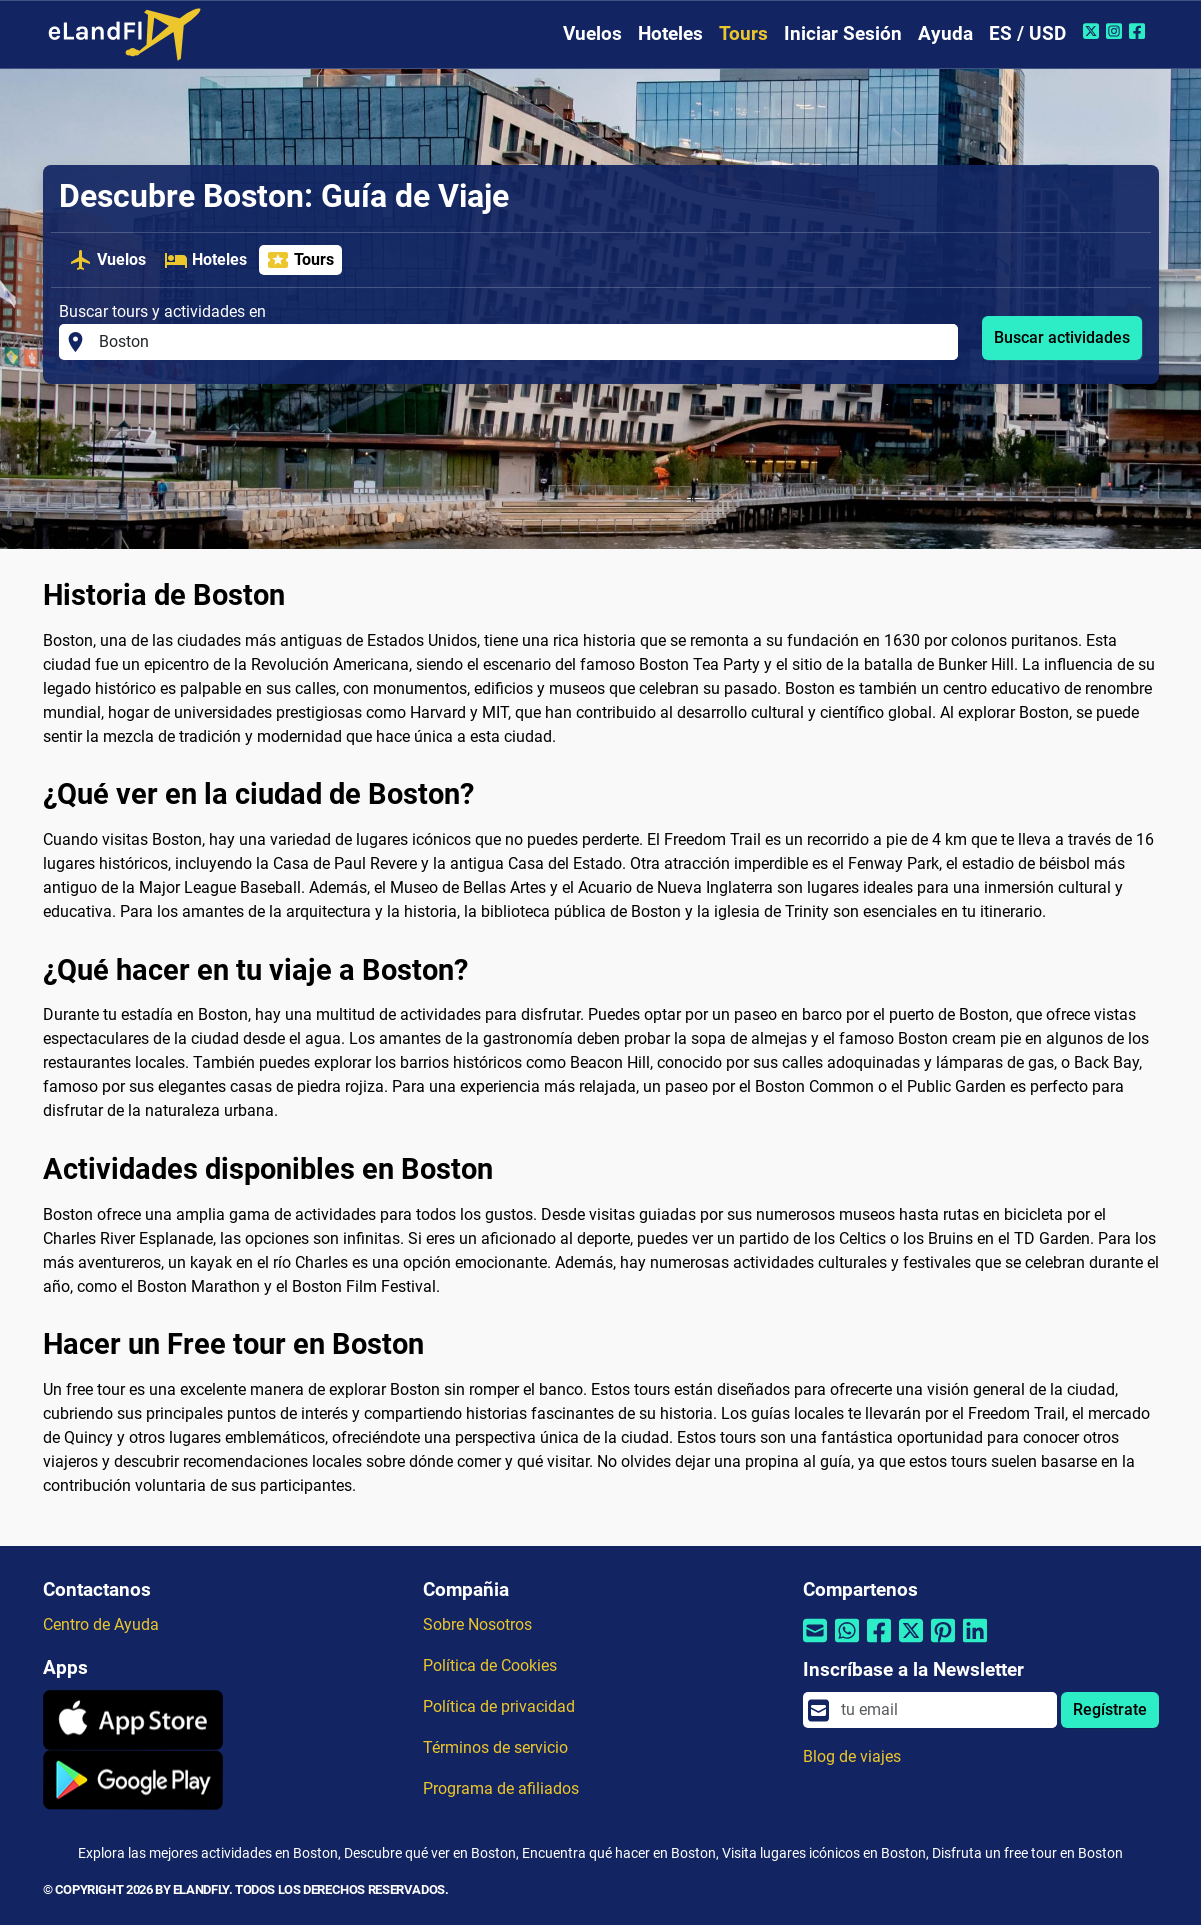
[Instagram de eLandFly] (1116, 31)
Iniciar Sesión (843, 33)
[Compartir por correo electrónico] (815, 1643)
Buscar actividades (1062, 337)
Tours (743, 33)
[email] (942, 1710)
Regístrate (1110, 1709)
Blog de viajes (852, 1756)
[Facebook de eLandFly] (1139, 31)
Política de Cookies (490, 1665)
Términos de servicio (495, 1747)
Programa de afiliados (501, 1788)
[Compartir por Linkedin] (975, 1643)
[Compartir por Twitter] (911, 1643)
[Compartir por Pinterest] (943, 1643)
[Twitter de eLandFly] (1093, 31)
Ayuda (945, 33)
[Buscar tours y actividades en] (522, 342)
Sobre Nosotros (477, 1624)
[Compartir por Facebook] (879, 1643)
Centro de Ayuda (101, 1624)
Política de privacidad (499, 1706)
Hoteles (670, 33)
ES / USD (1027, 33)
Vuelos (592, 33)
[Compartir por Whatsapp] (847, 1643)
